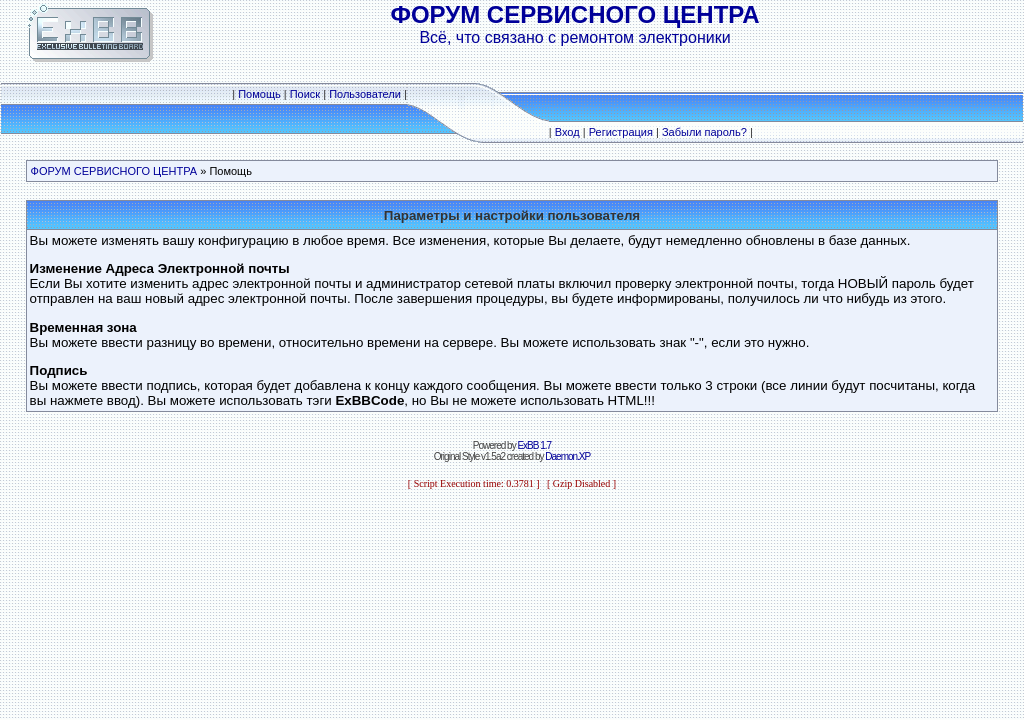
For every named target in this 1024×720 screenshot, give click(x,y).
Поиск (305, 94)
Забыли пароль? (704, 132)
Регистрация (621, 132)
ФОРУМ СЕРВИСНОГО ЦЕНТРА (114, 171)
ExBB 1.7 (534, 445)
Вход (567, 132)
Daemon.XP (567, 456)
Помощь (259, 94)
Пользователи (365, 94)
